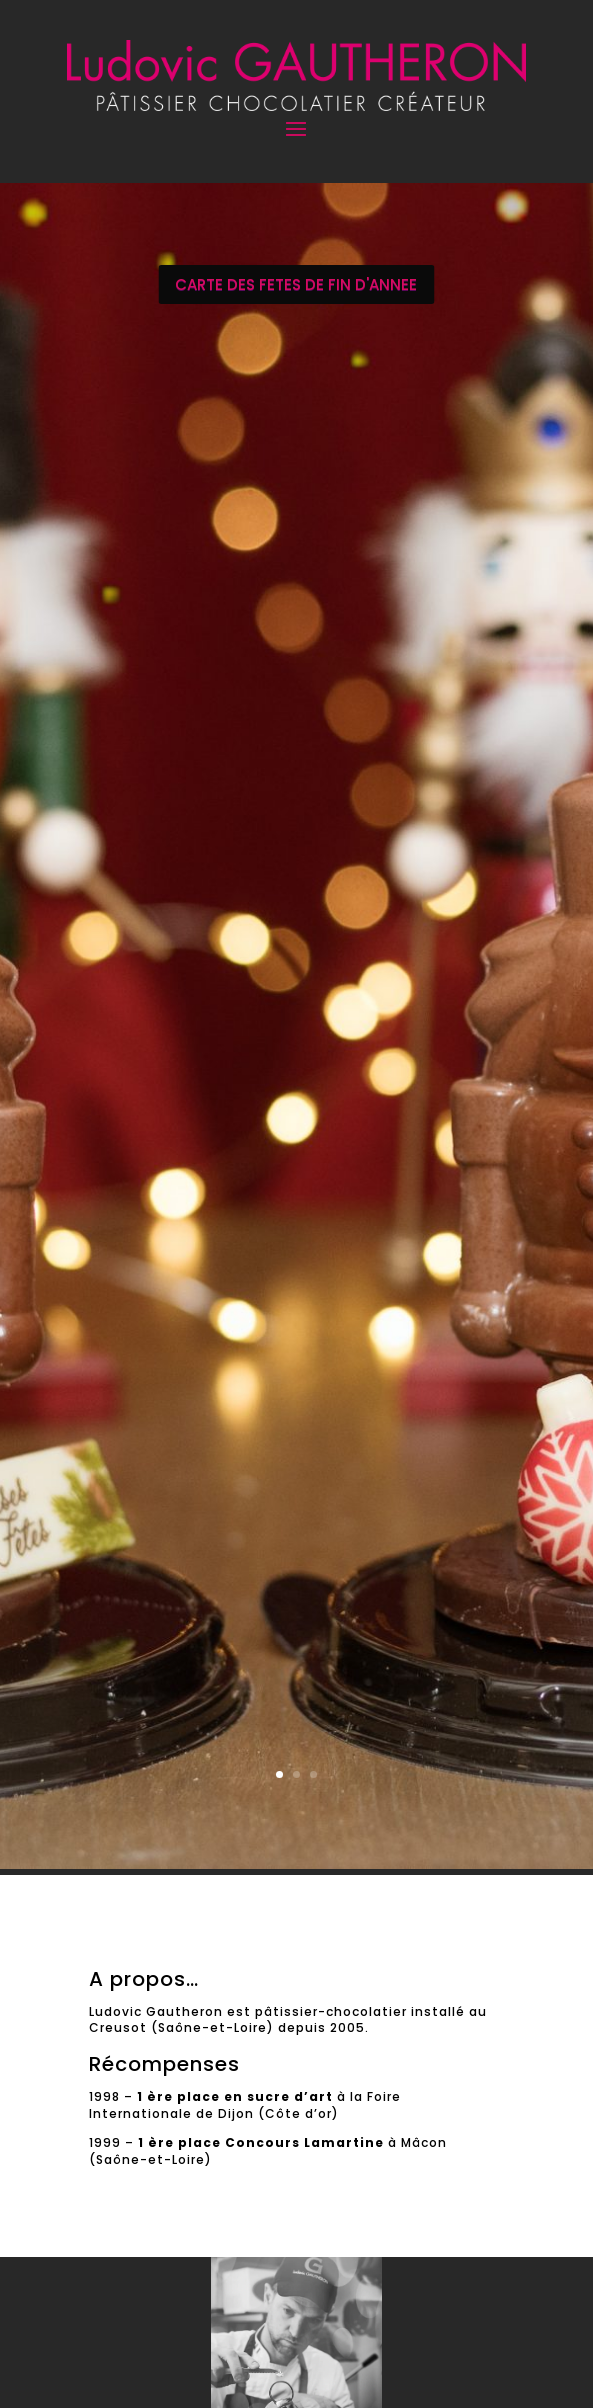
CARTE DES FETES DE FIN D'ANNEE (296, 284)
